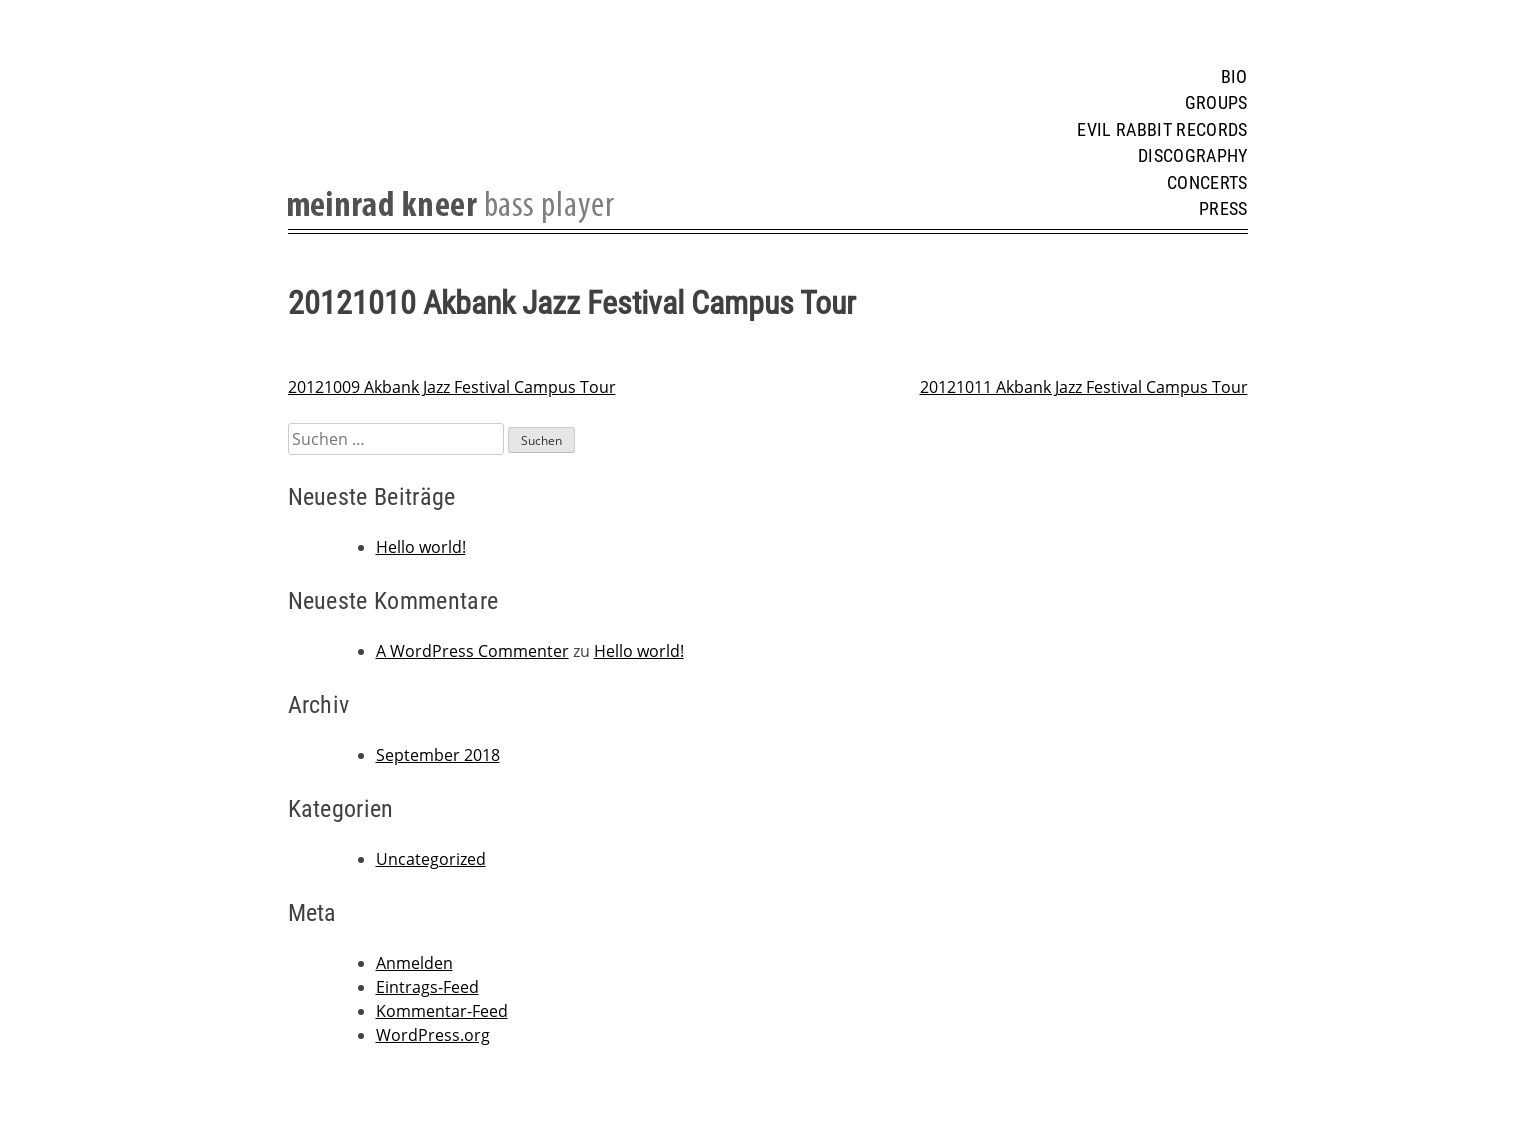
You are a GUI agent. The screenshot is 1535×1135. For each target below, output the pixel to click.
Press (1223, 209)
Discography (1193, 156)
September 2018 (438, 755)
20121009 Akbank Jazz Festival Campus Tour (452, 387)
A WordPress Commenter (472, 651)
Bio (1234, 77)
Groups (1216, 103)
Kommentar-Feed (442, 1011)
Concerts (1207, 183)
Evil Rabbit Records (1162, 130)
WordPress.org (433, 1035)
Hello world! (421, 547)
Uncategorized (431, 859)
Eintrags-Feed (427, 987)
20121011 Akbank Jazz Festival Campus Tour (1084, 387)
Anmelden (414, 963)
